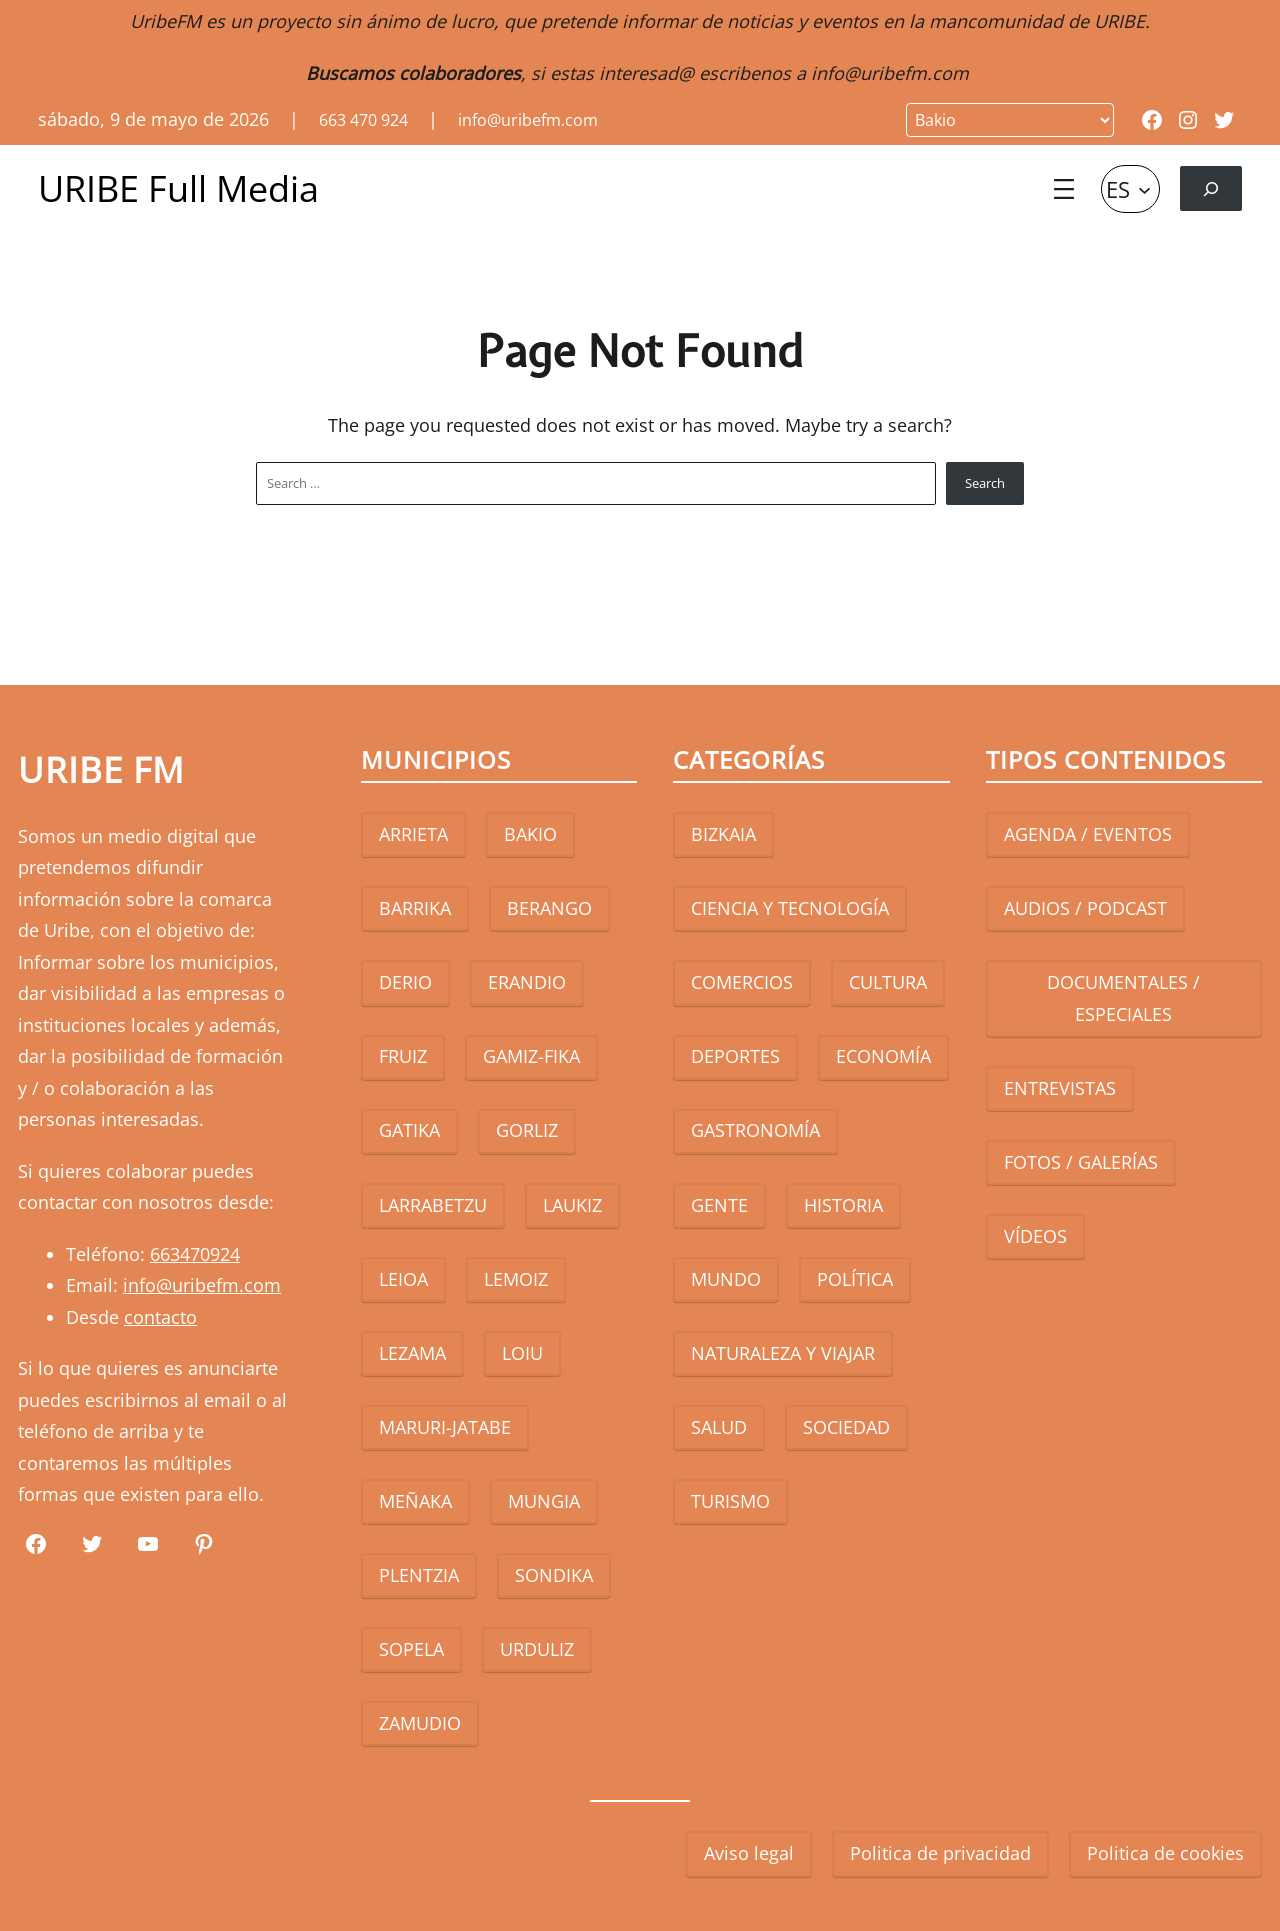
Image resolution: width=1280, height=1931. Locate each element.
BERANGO (549, 908)
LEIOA (403, 1279)
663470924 (195, 1254)
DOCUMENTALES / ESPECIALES (1123, 998)
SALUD (719, 1427)
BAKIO (530, 834)
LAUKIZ (572, 1205)
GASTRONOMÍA (755, 1130)
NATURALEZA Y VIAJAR (783, 1353)
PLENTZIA (419, 1575)
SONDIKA (554, 1575)
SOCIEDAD (846, 1427)
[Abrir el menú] (1064, 189)
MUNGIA (544, 1501)
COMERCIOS (742, 982)
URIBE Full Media (178, 188)
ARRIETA (413, 834)
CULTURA (888, 982)
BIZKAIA (723, 834)
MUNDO (726, 1279)
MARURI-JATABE (445, 1427)
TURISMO (730, 1501)
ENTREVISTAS (1060, 1088)
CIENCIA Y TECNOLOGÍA (790, 908)
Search (985, 483)
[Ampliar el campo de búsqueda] (1211, 188)
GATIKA (409, 1130)
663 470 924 (363, 120)
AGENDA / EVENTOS (1088, 834)
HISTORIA (843, 1205)
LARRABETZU (433, 1205)
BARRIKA (415, 908)
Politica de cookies (1165, 1853)
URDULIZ (537, 1649)
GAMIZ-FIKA (531, 1056)
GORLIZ (527, 1130)
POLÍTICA (855, 1279)
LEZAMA (412, 1353)
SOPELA (411, 1649)
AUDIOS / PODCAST (1085, 908)
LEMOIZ (516, 1279)
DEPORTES (735, 1056)
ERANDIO (527, 982)
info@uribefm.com (890, 73)
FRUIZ (403, 1056)
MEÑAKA (415, 1501)
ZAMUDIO (420, 1723)
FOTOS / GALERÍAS (1081, 1162)
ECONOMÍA (883, 1056)
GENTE (719, 1205)
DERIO (405, 982)
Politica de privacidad (940, 1853)
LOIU (522, 1353)
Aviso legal (749, 1853)
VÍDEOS (1035, 1236)
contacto (160, 1317)
